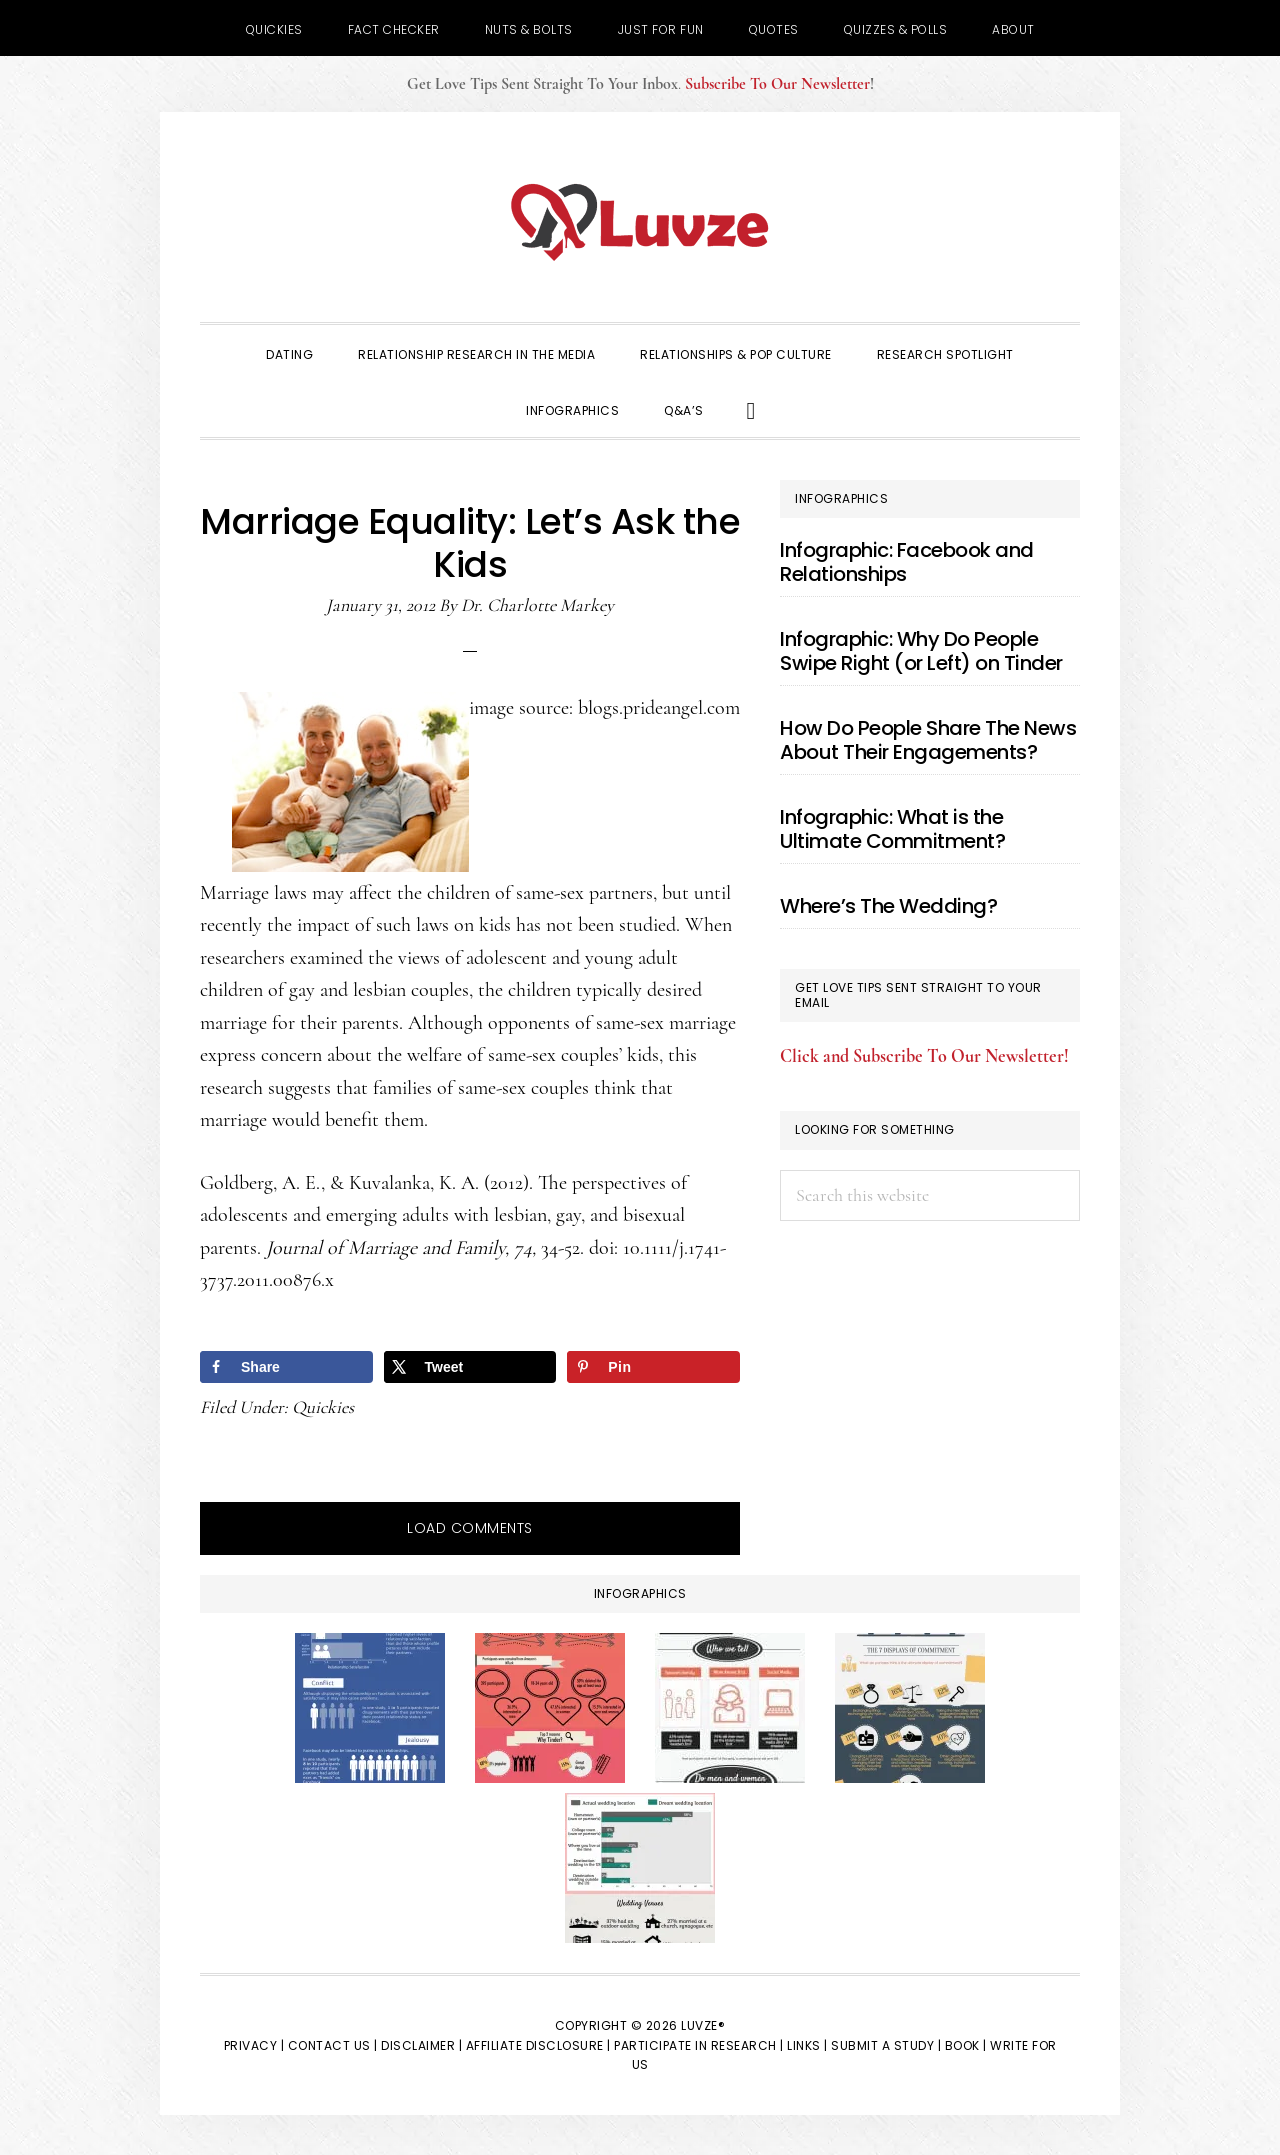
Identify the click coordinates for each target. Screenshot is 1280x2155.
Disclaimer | (421, 2045)
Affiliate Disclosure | (538, 2045)
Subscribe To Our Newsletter (777, 84)
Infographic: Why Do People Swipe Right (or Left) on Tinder (921, 651)
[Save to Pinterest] (653, 1367)
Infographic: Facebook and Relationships (907, 562)
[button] (751, 409)
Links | (807, 2045)
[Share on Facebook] (286, 1367)
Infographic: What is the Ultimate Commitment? (892, 829)
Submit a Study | (886, 2045)
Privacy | (254, 2045)
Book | (966, 2045)
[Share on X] (470, 1367)
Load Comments (470, 1528)
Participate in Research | (699, 2045)
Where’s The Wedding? (888, 906)
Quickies (323, 1407)
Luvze (640, 222)
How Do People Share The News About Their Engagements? (928, 740)
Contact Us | (333, 2045)
